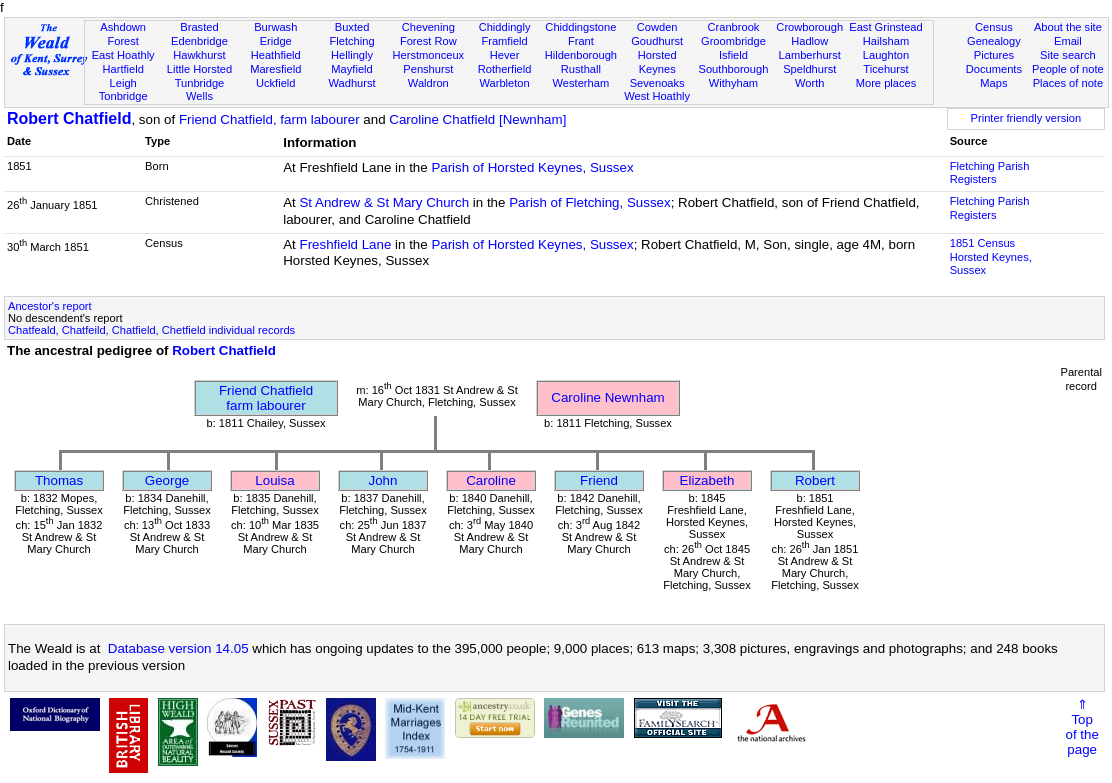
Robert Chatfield (69, 118)
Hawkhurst (199, 55)
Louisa (274, 480)
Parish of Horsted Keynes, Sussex (532, 167)
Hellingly (352, 55)
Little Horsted (199, 69)
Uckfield (276, 83)
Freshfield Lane (345, 244)
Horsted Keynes (657, 62)
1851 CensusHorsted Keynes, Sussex (991, 257)
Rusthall (581, 69)
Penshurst (428, 69)
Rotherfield (505, 69)
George (167, 480)
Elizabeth (707, 480)
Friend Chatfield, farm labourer (269, 119)
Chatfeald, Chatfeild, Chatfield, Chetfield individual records (151, 330)
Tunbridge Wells (200, 90)
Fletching (351, 41)
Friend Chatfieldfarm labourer (266, 398)
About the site (1068, 27)
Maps (993, 83)
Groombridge (733, 41)
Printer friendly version (1026, 118)
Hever (505, 55)
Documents (994, 69)
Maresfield (275, 69)
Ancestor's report (50, 306)
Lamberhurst (810, 55)
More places (886, 83)
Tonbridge (123, 96)
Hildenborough (581, 55)
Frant (581, 41)
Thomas (59, 480)
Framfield (504, 41)
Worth (809, 83)
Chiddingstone (580, 27)
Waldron (428, 83)
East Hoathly (123, 55)
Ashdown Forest (123, 34)
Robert (815, 480)
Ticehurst (885, 69)
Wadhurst (351, 83)
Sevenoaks (657, 83)
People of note (1068, 69)
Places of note (1068, 83)
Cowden (657, 27)
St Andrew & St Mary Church (384, 202)
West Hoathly (657, 96)
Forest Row (428, 41)
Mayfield (351, 69)
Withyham (733, 83)
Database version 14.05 (178, 648)
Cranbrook (734, 27)
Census (994, 27)
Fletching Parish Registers (990, 173)
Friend (599, 480)
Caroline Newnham (607, 397)
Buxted (352, 27)
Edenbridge (199, 41)
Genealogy (994, 41)
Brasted (199, 27)
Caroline (491, 480)
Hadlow (809, 41)
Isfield (733, 55)
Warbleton (504, 83)
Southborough (734, 69)
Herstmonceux (429, 55)
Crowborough (809, 27)
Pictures (994, 55)
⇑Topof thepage (1082, 727)
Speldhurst (809, 69)
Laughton (886, 55)
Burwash (275, 27)
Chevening (428, 27)
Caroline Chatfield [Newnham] (477, 119)
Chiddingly (505, 27)
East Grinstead (885, 27)
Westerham (581, 83)
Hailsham (886, 41)
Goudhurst (657, 41)
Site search (1068, 55)
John (383, 480)
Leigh (123, 83)
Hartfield (123, 69)
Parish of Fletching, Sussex (590, 202)
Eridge (276, 41)
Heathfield (276, 55)
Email (1068, 41)
